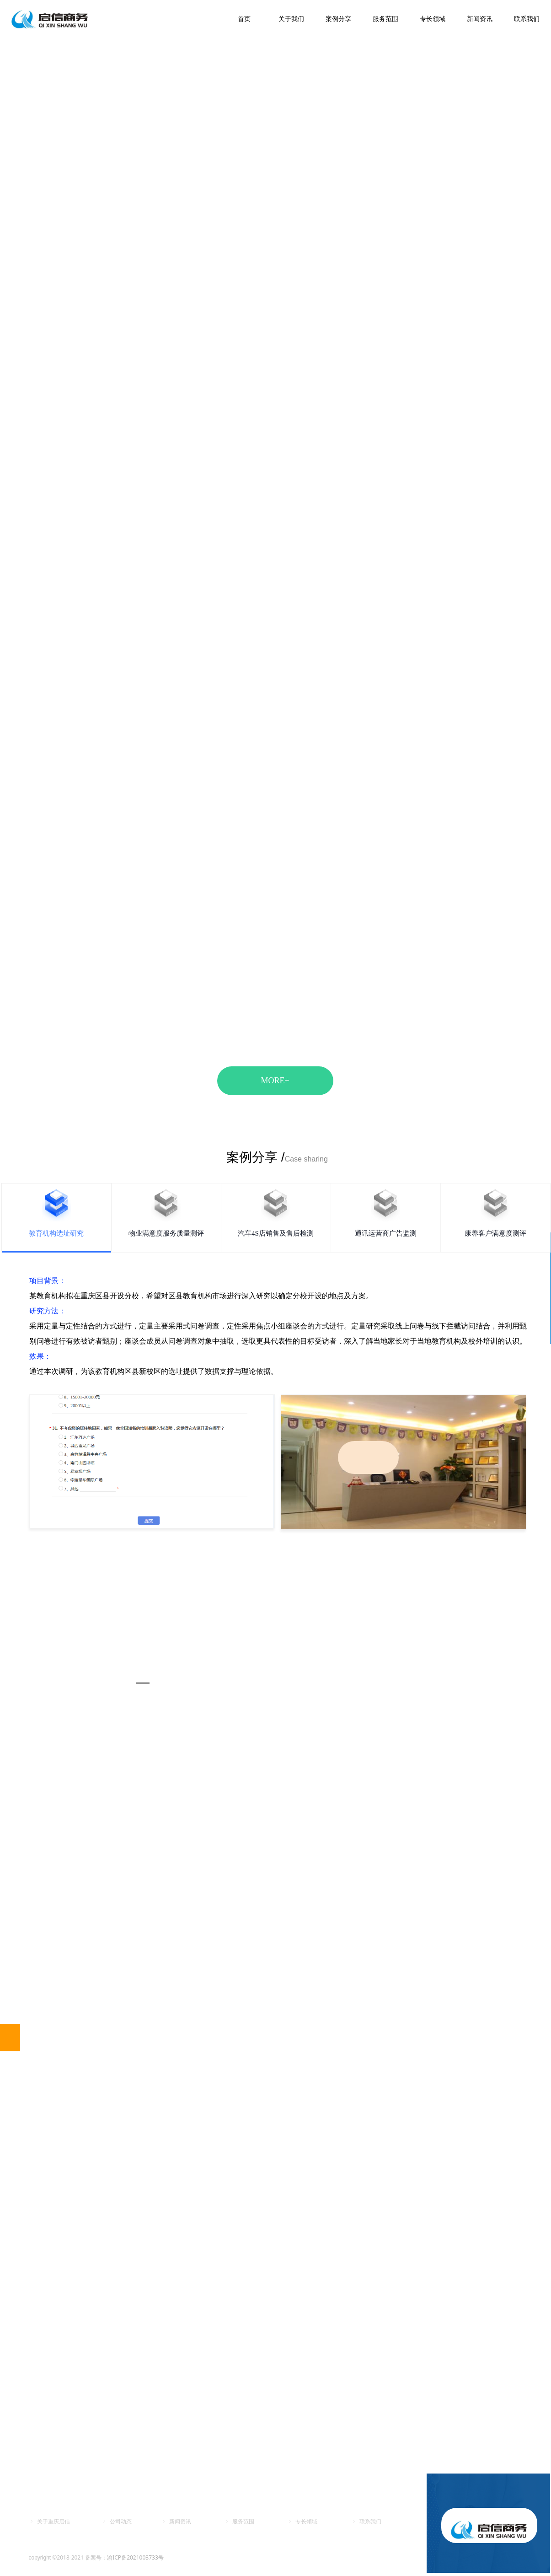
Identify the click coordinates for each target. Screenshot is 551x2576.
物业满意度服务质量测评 (166, 1233)
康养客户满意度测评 (495, 1233)
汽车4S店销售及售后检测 (276, 1233)
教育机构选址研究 (56, 1233)
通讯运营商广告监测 (386, 1233)
